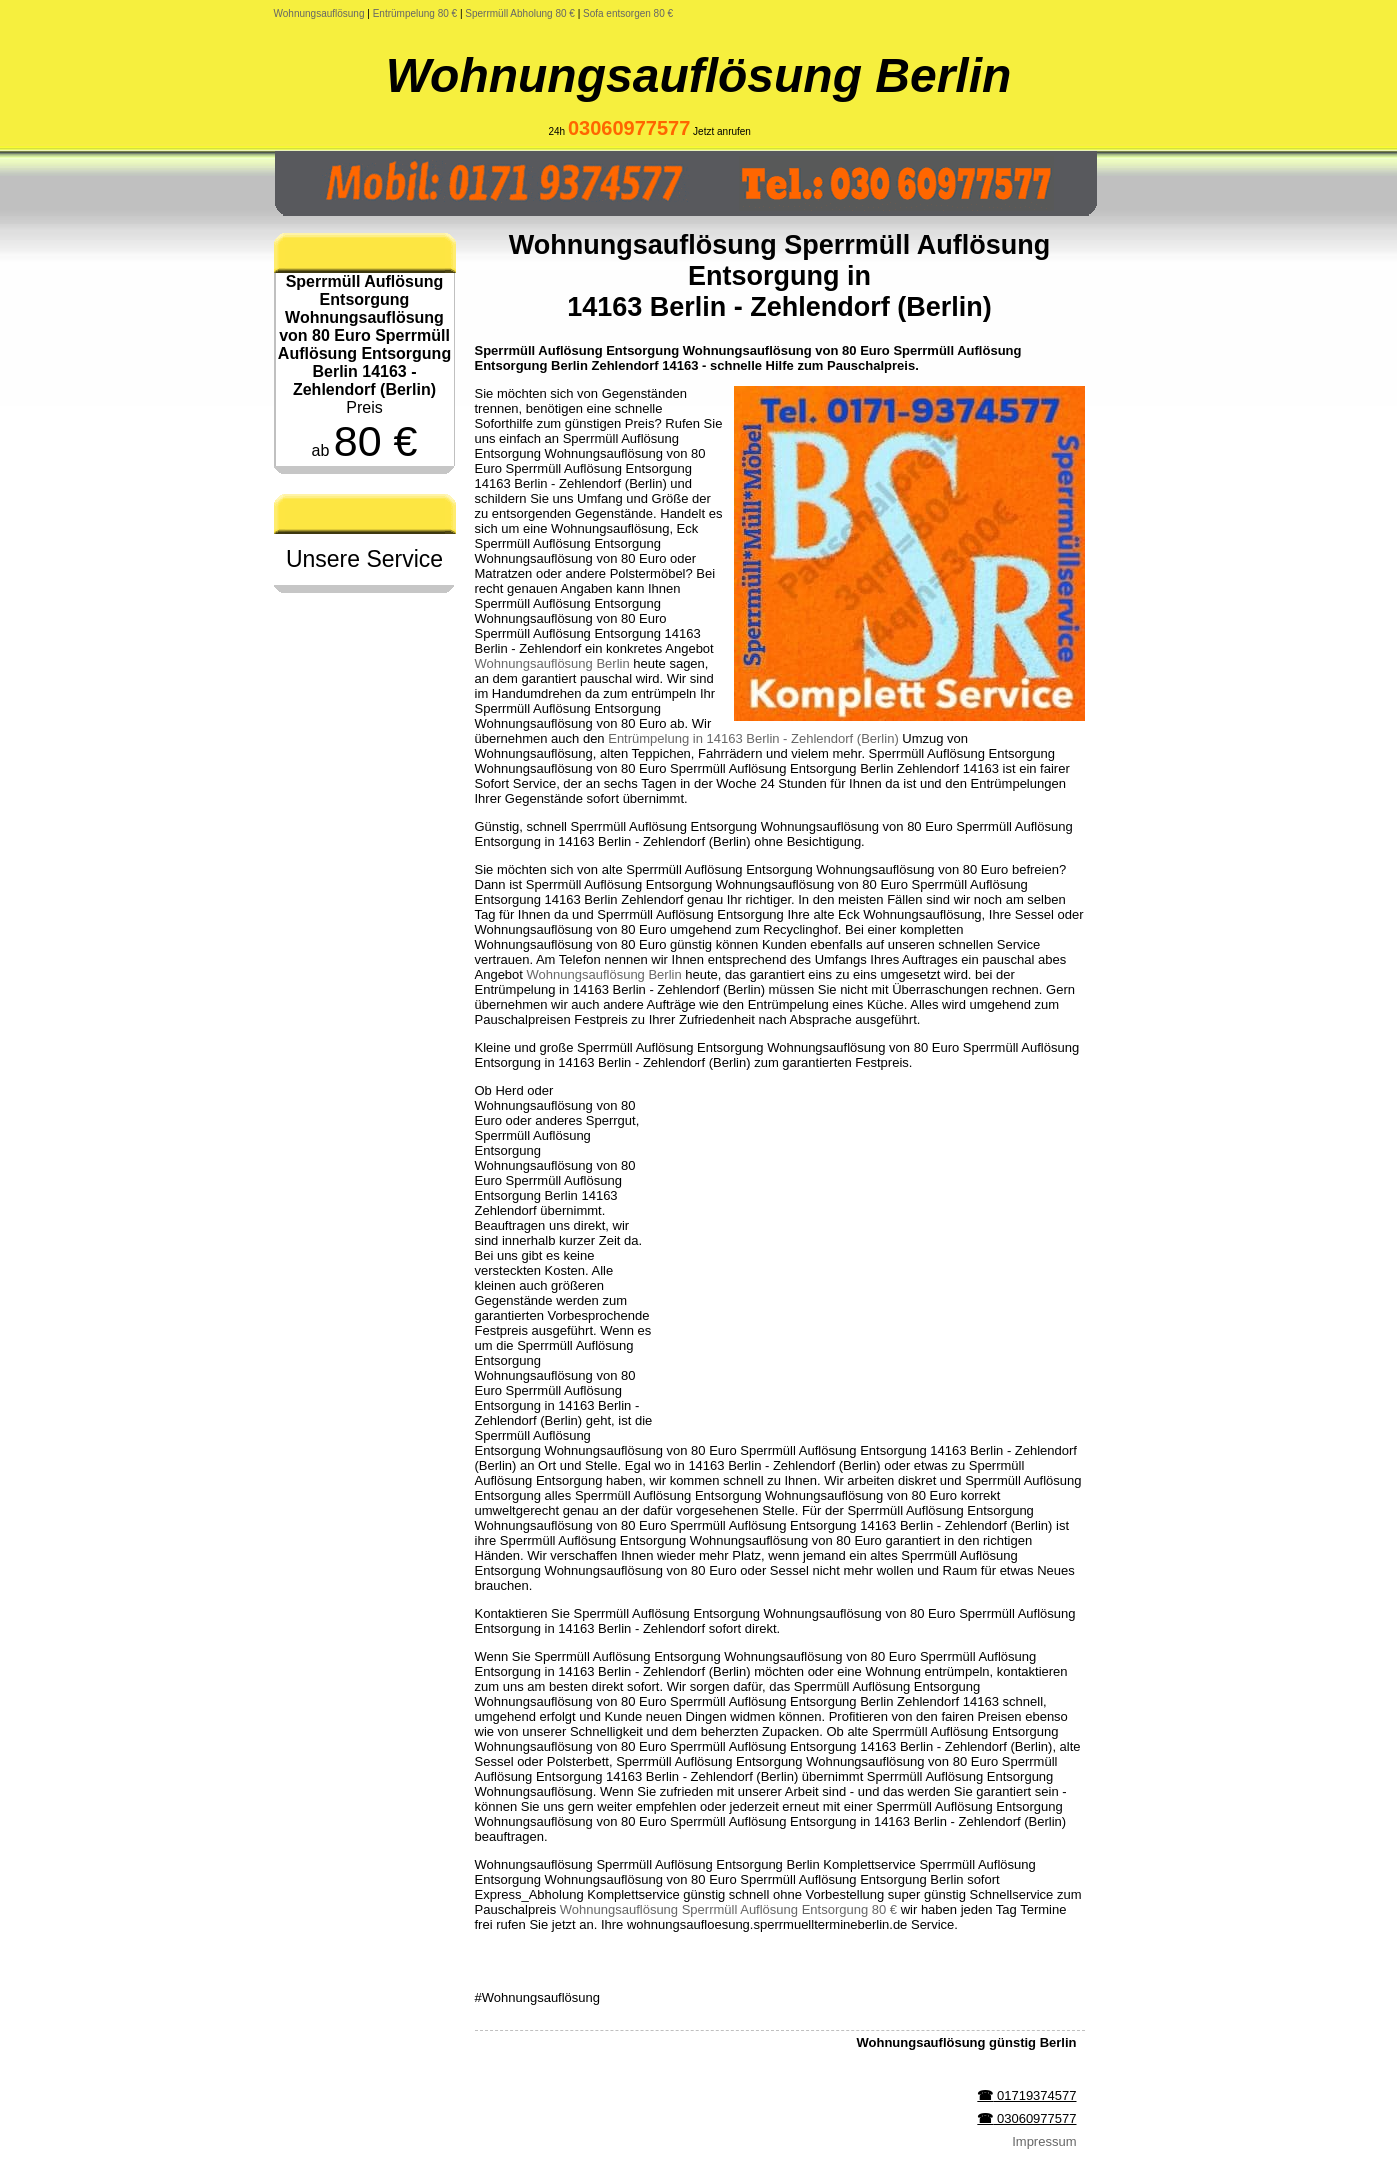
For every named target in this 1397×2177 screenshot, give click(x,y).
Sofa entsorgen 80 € (628, 13)
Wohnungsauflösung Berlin (699, 75)
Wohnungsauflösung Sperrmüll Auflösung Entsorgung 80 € (728, 1909)
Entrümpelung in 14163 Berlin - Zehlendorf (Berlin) (753, 738)
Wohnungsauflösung (319, 13)
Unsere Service (364, 559)
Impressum (1044, 2141)
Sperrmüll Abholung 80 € (520, 13)
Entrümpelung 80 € (415, 13)
